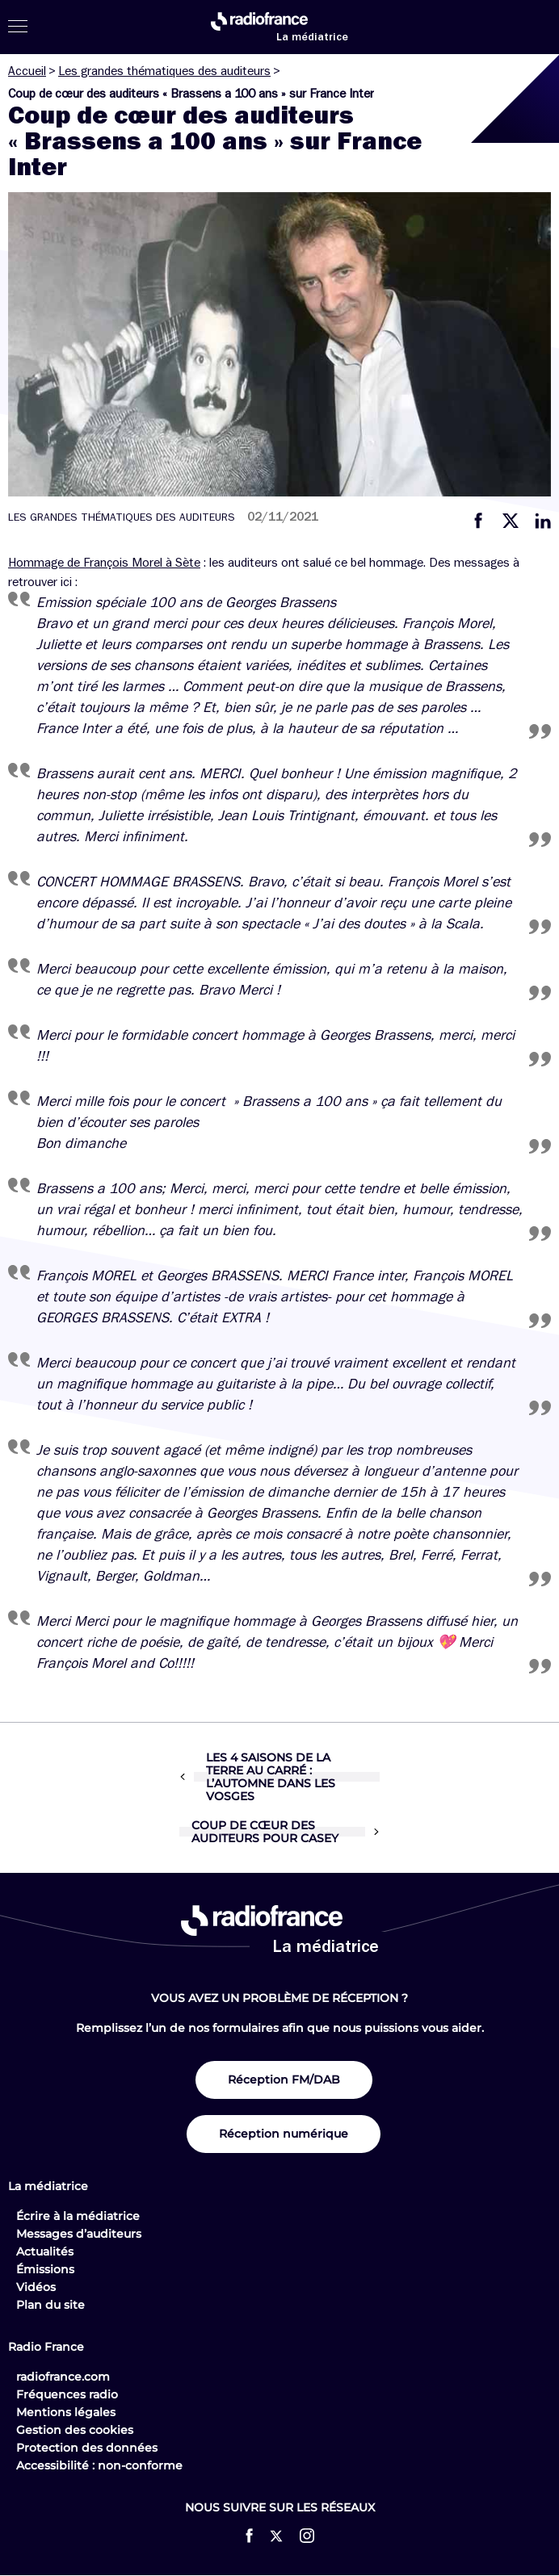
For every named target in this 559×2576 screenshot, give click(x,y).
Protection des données (87, 2447)
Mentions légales (66, 2412)
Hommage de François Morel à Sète (104, 562)
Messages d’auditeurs (78, 2233)
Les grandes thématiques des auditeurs (164, 71)
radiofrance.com (63, 2376)
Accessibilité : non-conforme (99, 2465)
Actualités (45, 2251)
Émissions (45, 2269)
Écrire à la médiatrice (78, 2216)
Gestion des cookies (74, 2430)
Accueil (27, 71)
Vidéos (36, 2287)
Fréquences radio (67, 2394)
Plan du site (50, 2304)
